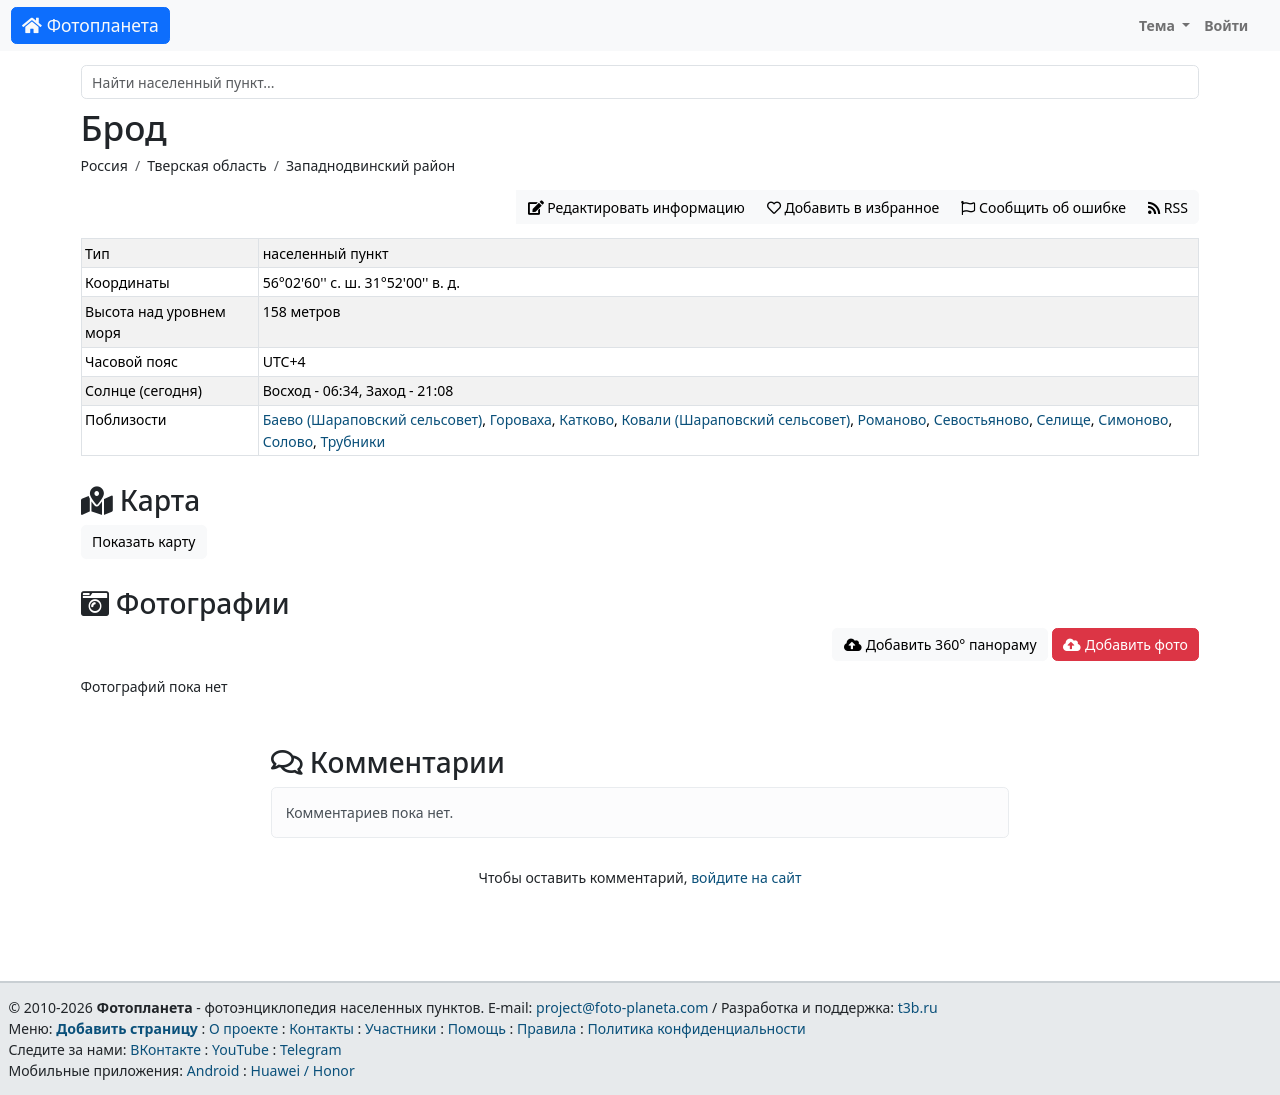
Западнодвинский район (370, 165)
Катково (586, 419)
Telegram (311, 1049)
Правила (546, 1028)
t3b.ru (918, 1007)
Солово (288, 441)
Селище (1064, 419)
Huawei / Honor (302, 1070)
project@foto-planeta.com (622, 1007)
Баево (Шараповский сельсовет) (373, 419)
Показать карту (143, 541)
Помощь (477, 1028)
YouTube (240, 1049)
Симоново (1133, 419)
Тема (1159, 25)
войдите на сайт (746, 877)
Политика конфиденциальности (697, 1028)
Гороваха (521, 419)
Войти (1226, 25)
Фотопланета (90, 25)
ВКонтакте (165, 1049)
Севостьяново (981, 419)
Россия (104, 165)
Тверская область (206, 165)
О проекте (243, 1028)
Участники (401, 1028)
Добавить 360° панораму (940, 644)
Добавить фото (1125, 644)
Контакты (321, 1028)
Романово (892, 419)
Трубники (352, 441)
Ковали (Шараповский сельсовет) (735, 419)
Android (213, 1070)
